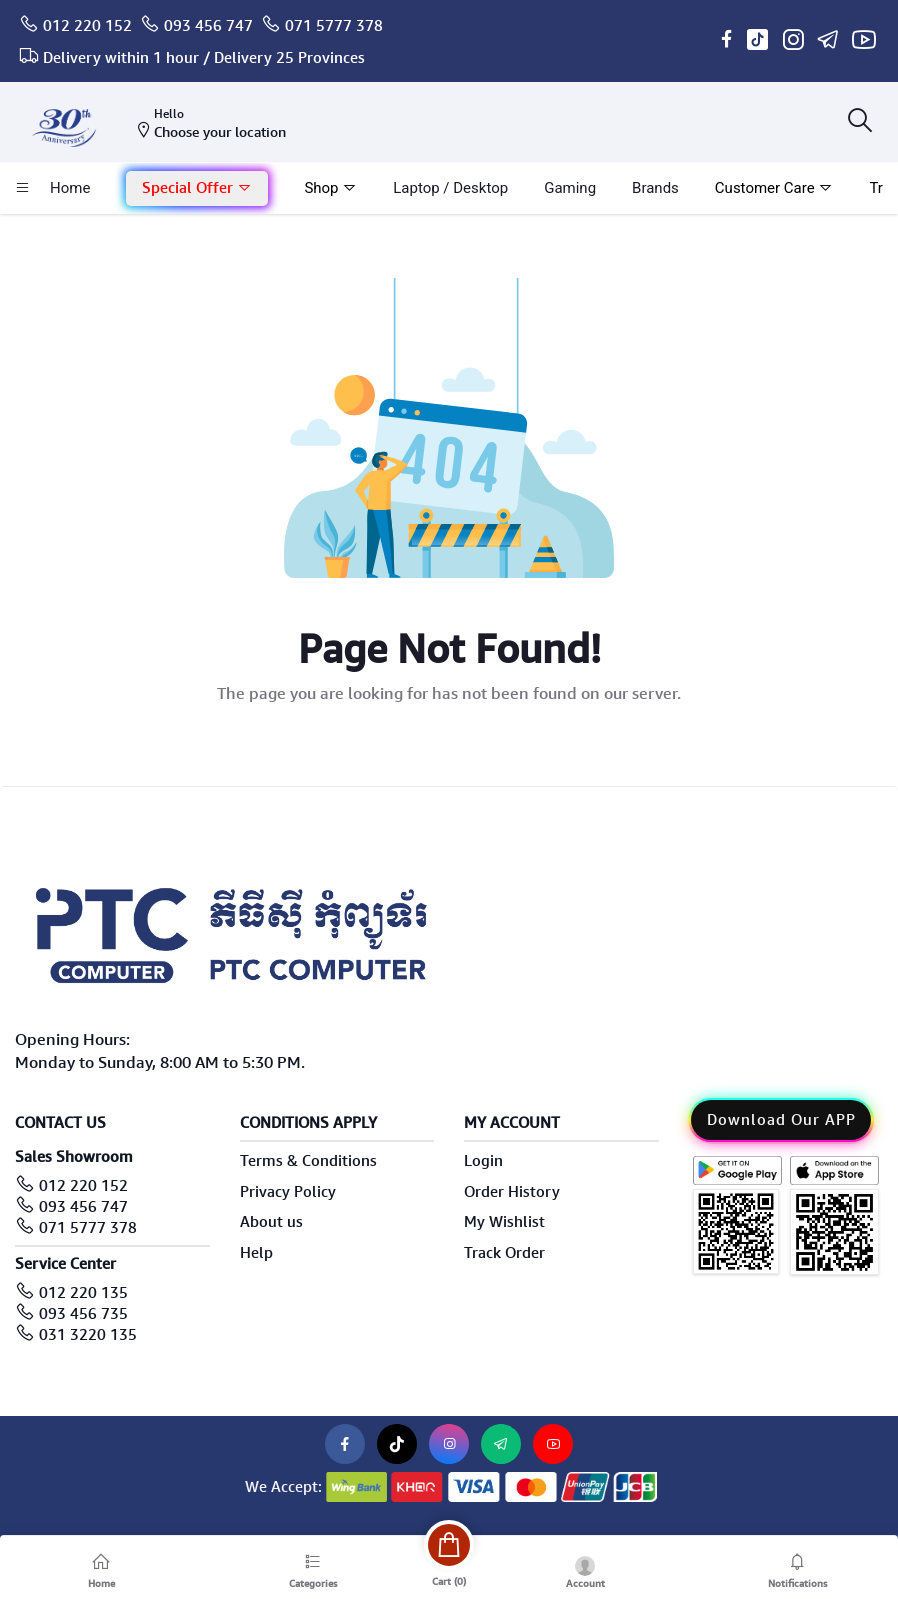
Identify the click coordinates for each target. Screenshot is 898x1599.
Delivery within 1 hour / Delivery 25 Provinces (204, 58)
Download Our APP (781, 1120)
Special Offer (197, 188)
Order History (512, 1192)
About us (271, 1222)
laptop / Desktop (450, 188)
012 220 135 (83, 1293)
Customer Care (774, 188)
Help (256, 1253)
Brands (655, 188)
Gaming (570, 188)
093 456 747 (208, 26)
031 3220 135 (88, 1335)
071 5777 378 (334, 26)
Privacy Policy (288, 1192)
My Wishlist (504, 1222)
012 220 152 (87, 26)
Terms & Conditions (308, 1161)
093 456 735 (83, 1314)
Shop (330, 188)
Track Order (504, 1253)
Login (483, 1161)
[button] (197, 188)
